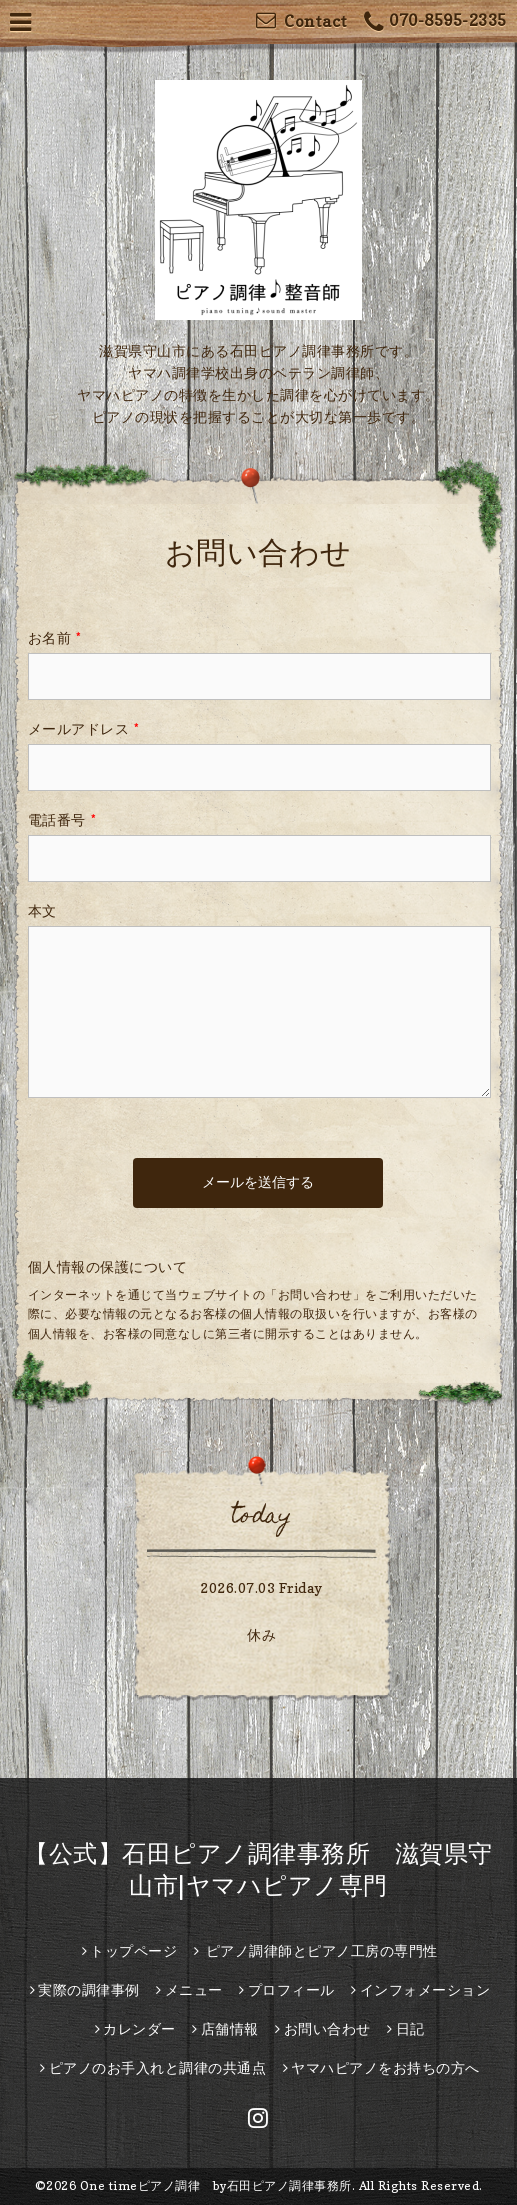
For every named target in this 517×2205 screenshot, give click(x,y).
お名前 (55, 637)
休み (261, 1634)
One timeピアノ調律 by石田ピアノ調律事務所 (216, 2185)
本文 (42, 910)
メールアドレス (84, 728)
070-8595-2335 (435, 22)
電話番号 (62, 819)
